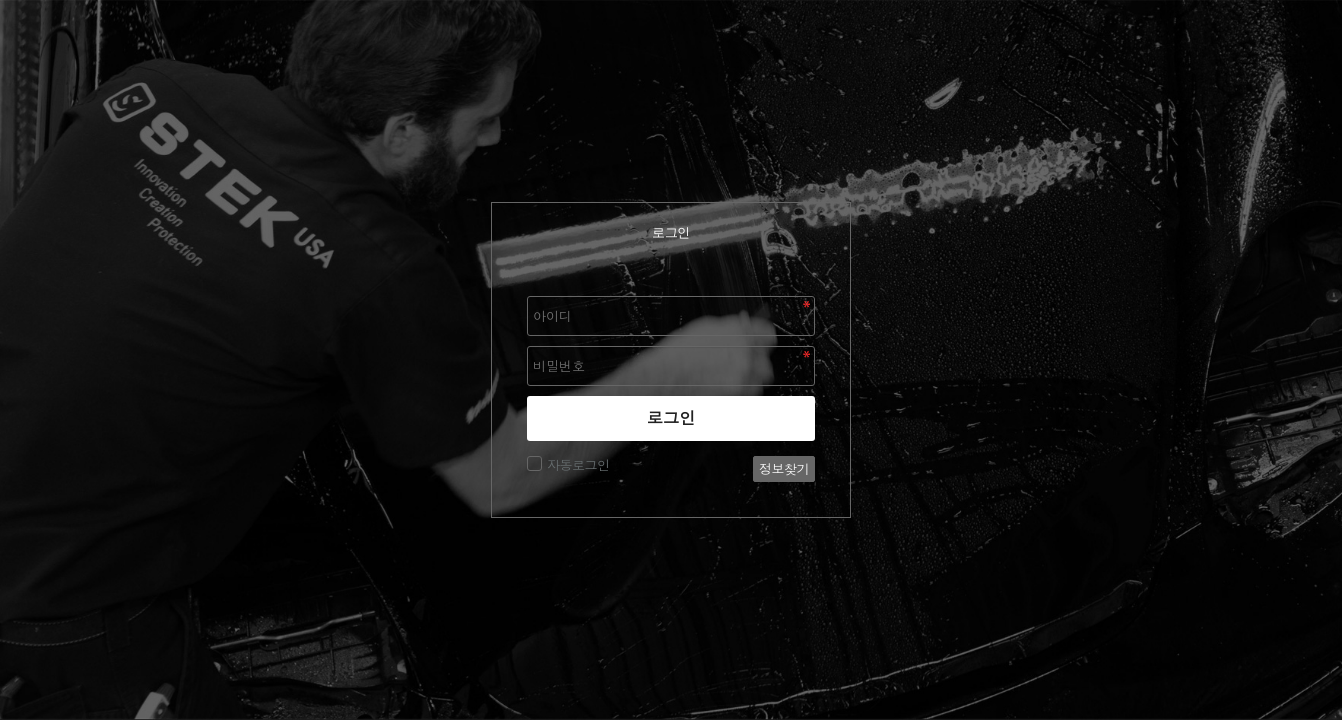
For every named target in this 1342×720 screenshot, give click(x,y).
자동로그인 (576, 465)
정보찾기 (784, 469)
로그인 (671, 418)
